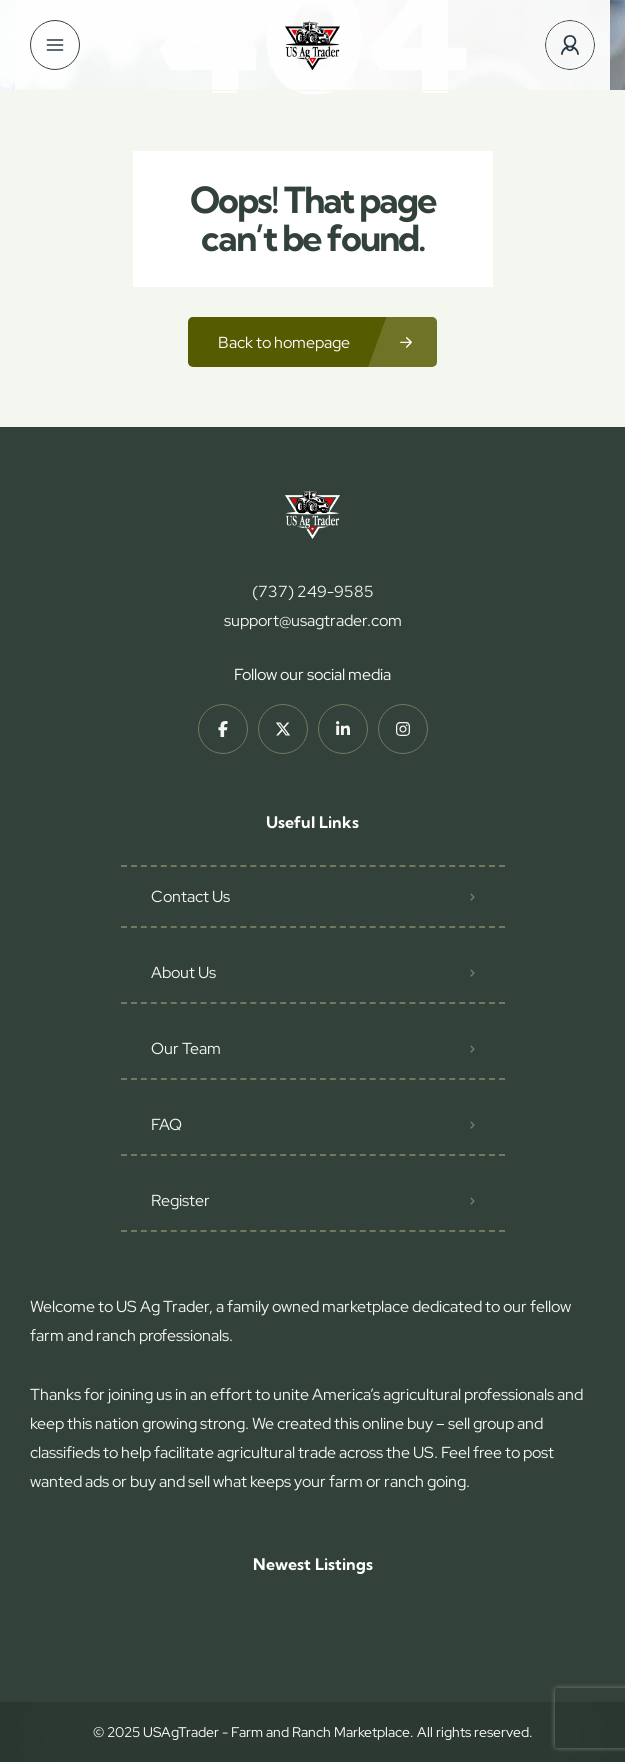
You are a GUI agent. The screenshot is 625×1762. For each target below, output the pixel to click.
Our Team (186, 1048)
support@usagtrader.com (313, 620)
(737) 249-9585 (313, 591)
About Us (183, 972)
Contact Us (190, 896)
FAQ (166, 1124)
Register (180, 1200)
